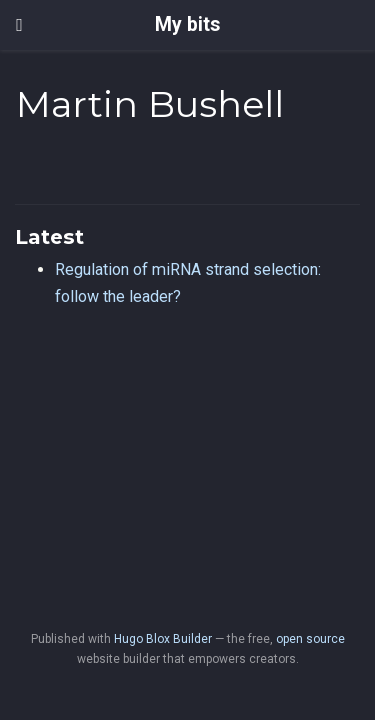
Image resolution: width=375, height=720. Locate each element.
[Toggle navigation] (19, 25)
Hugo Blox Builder (163, 639)
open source (310, 639)
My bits (187, 24)
